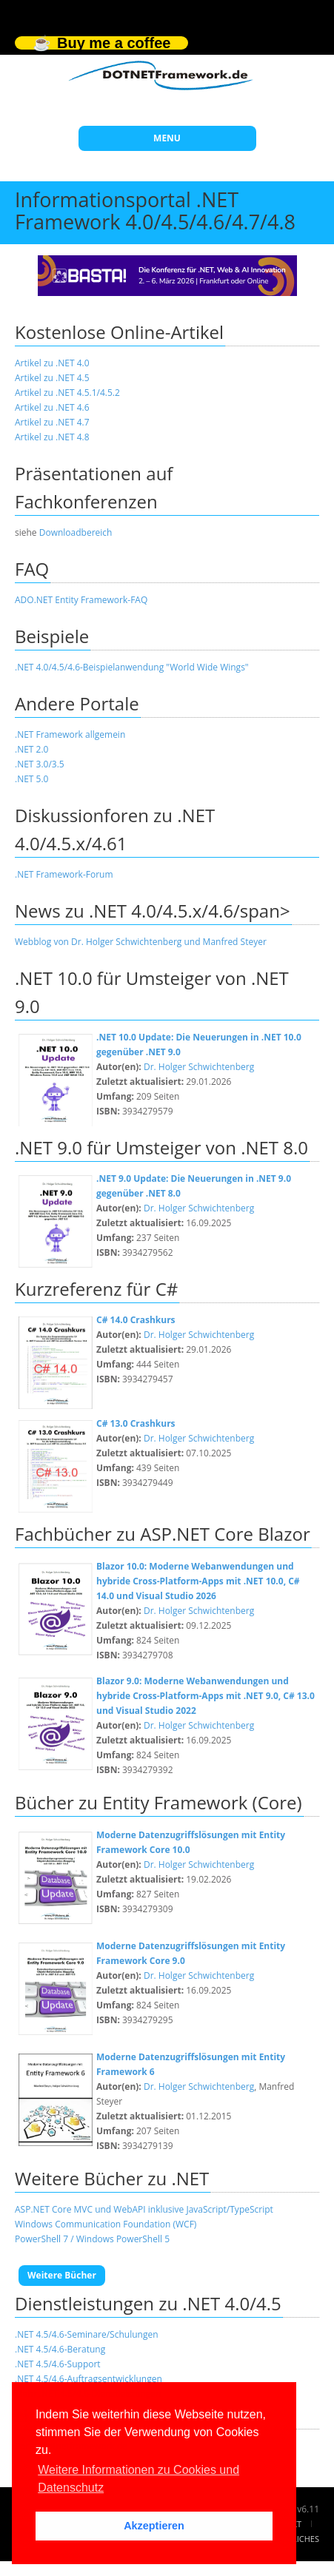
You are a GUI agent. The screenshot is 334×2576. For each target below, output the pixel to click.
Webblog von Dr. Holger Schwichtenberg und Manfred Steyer (141, 941)
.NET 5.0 (31, 779)
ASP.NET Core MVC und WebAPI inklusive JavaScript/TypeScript (144, 2209)
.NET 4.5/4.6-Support (58, 2364)
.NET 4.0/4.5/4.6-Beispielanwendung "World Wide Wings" (132, 667)
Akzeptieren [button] (154, 2526)
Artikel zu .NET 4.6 (52, 407)
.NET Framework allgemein (70, 734)
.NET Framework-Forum (64, 874)
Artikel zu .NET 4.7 (52, 422)
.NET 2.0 (31, 749)
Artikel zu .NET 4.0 (52, 363)
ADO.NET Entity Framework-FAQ (81, 599)
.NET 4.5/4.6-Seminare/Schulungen (86, 2334)
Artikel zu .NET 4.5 (52, 377)
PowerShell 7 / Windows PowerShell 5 (92, 2239)
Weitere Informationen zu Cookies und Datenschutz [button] (138, 2479)
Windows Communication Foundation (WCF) (105, 2224)
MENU (167, 138)
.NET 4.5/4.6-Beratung (60, 2349)
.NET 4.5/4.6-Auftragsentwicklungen (88, 2378)
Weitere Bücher (61, 2275)
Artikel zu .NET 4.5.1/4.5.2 (67, 392)
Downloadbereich (76, 532)
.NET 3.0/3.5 (39, 764)
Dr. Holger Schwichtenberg (199, 1066)
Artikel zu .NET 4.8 (52, 437)
